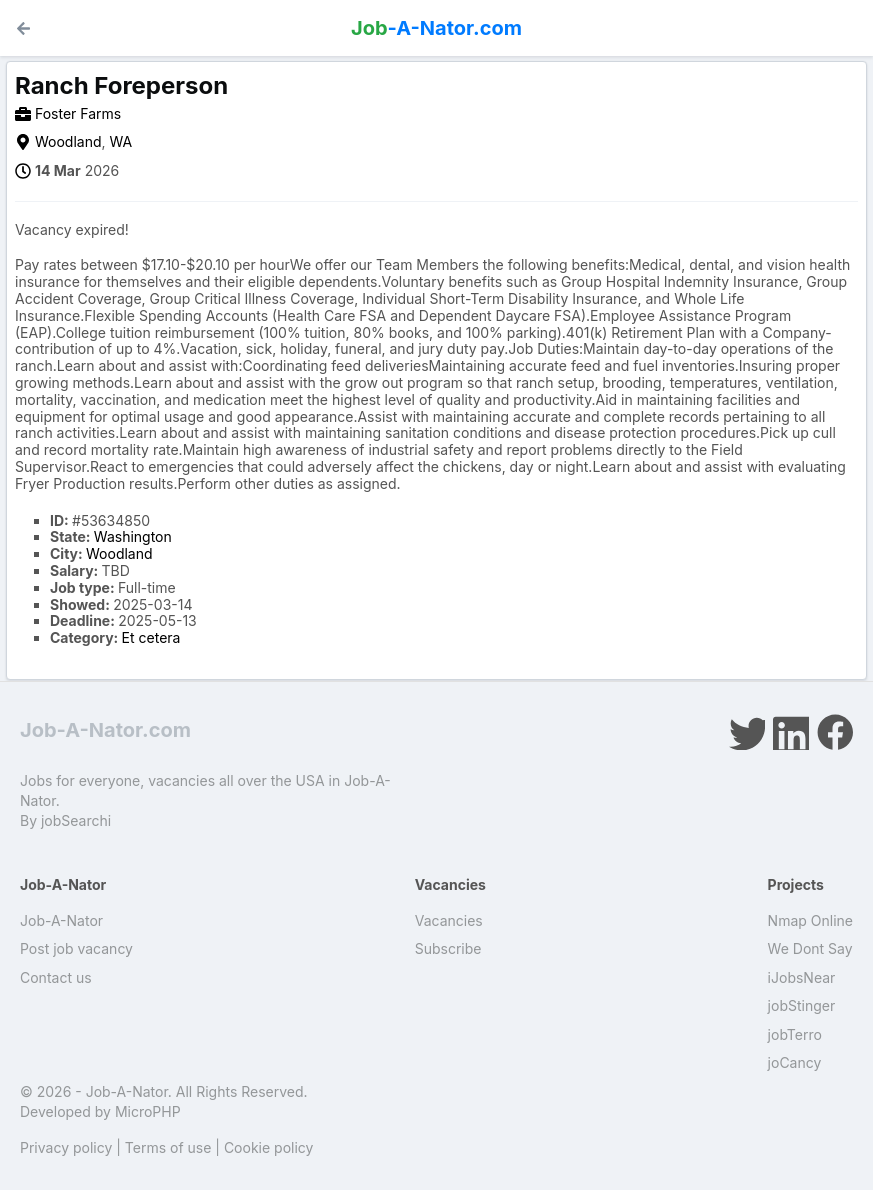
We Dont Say (810, 948)
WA (121, 141)
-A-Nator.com (436, 28)
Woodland (68, 141)
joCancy (795, 1062)
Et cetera (151, 637)
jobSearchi (76, 820)
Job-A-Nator (61, 920)
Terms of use (168, 1147)
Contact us (56, 977)
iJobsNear (802, 977)
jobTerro (795, 1034)
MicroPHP (148, 1111)
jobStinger (802, 1005)
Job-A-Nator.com (105, 730)
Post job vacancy (76, 948)
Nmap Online (810, 920)
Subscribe (448, 948)
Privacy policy (66, 1147)
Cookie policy (269, 1147)
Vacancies (449, 920)
